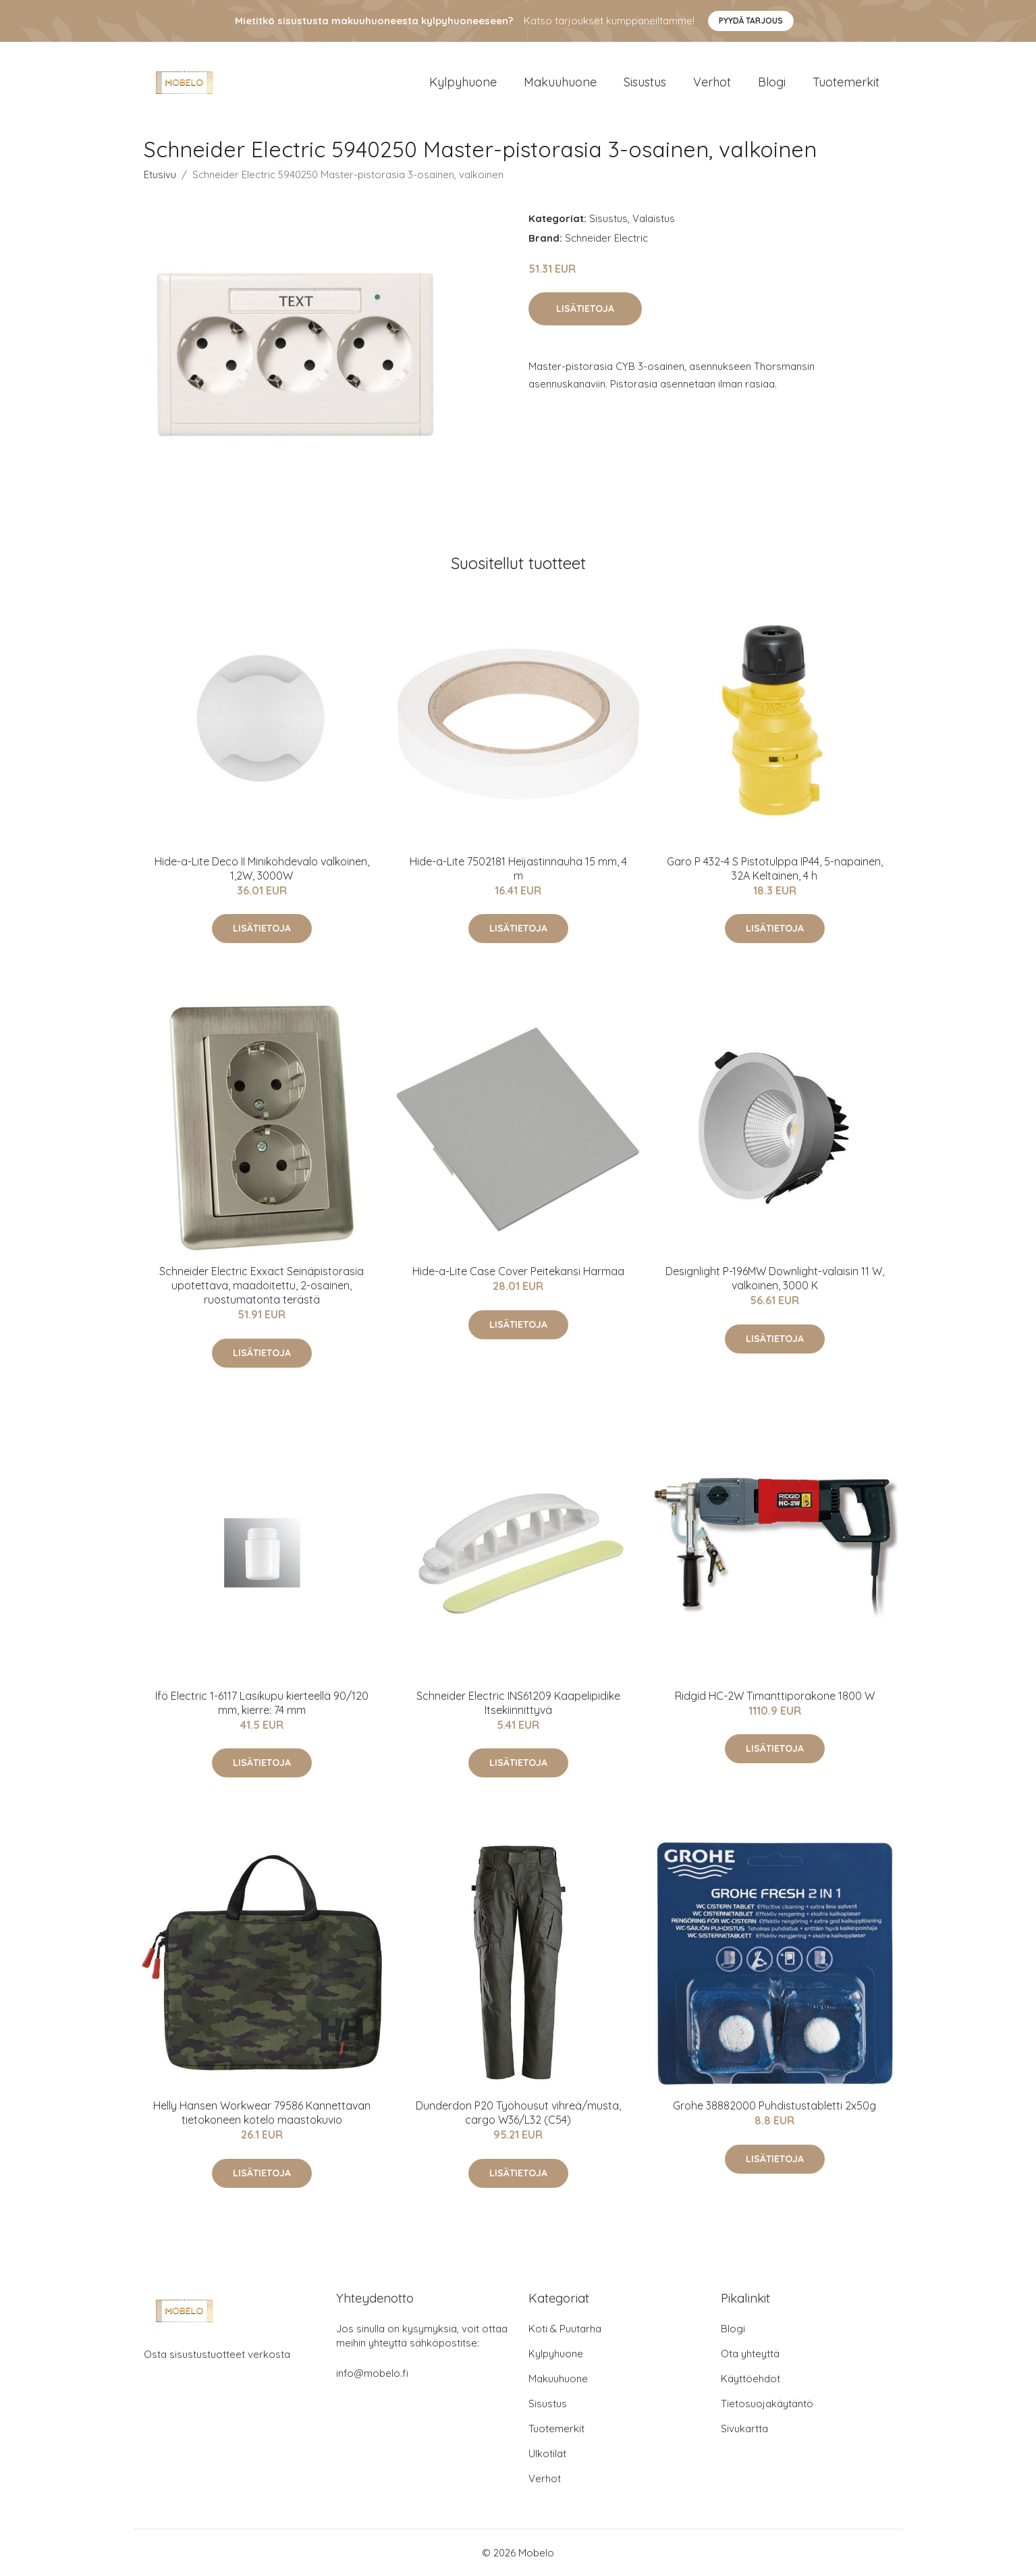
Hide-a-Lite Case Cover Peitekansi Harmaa (518, 1271)
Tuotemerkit (846, 82)
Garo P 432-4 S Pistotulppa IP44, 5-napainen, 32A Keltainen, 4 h (775, 868)
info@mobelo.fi (372, 2373)
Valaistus (653, 218)
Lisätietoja (585, 308)
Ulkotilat (547, 2453)
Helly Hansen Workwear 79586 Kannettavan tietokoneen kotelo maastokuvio (262, 2112)
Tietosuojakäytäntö (767, 2403)
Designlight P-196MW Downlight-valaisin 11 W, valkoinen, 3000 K (774, 1278)
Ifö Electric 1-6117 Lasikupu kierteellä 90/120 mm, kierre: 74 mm (262, 1703)
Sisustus (645, 82)
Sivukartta (744, 2428)
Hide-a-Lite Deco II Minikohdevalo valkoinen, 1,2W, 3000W (262, 868)
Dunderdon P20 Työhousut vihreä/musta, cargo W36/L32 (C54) (518, 2112)
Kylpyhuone (463, 82)
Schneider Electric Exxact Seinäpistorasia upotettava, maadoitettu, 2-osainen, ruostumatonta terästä (261, 1285)
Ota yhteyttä (750, 2353)
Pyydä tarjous (751, 21)
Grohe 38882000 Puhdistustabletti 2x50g (774, 2105)
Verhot (712, 82)
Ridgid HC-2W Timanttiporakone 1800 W (775, 1695)
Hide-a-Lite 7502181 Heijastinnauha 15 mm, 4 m (518, 868)
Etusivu (160, 174)
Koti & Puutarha (564, 2328)
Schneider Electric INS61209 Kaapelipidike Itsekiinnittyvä (518, 1703)
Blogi (772, 82)
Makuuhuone (560, 82)
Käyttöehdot (750, 2378)
